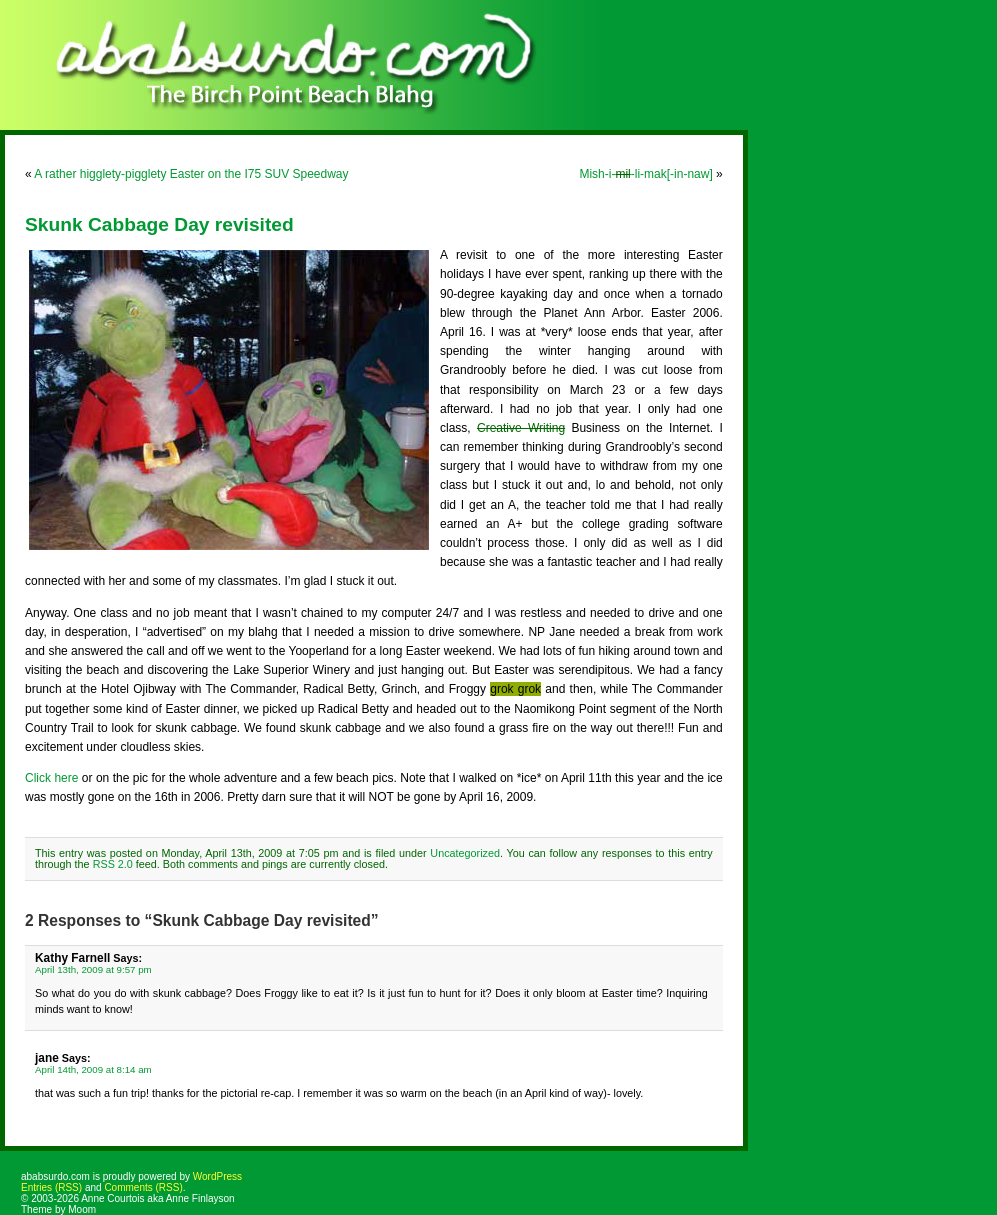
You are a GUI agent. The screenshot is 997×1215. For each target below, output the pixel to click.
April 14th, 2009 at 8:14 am (93, 1069)
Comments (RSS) (143, 1187)
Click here (51, 778)
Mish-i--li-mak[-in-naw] (645, 174)
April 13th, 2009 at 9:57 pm (93, 969)
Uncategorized (465, 853)
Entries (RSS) (51, 1187)
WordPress (217, 1176)
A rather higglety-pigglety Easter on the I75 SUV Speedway (191, 174)
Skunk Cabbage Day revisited (159, 224)
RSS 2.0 (113, 864)
